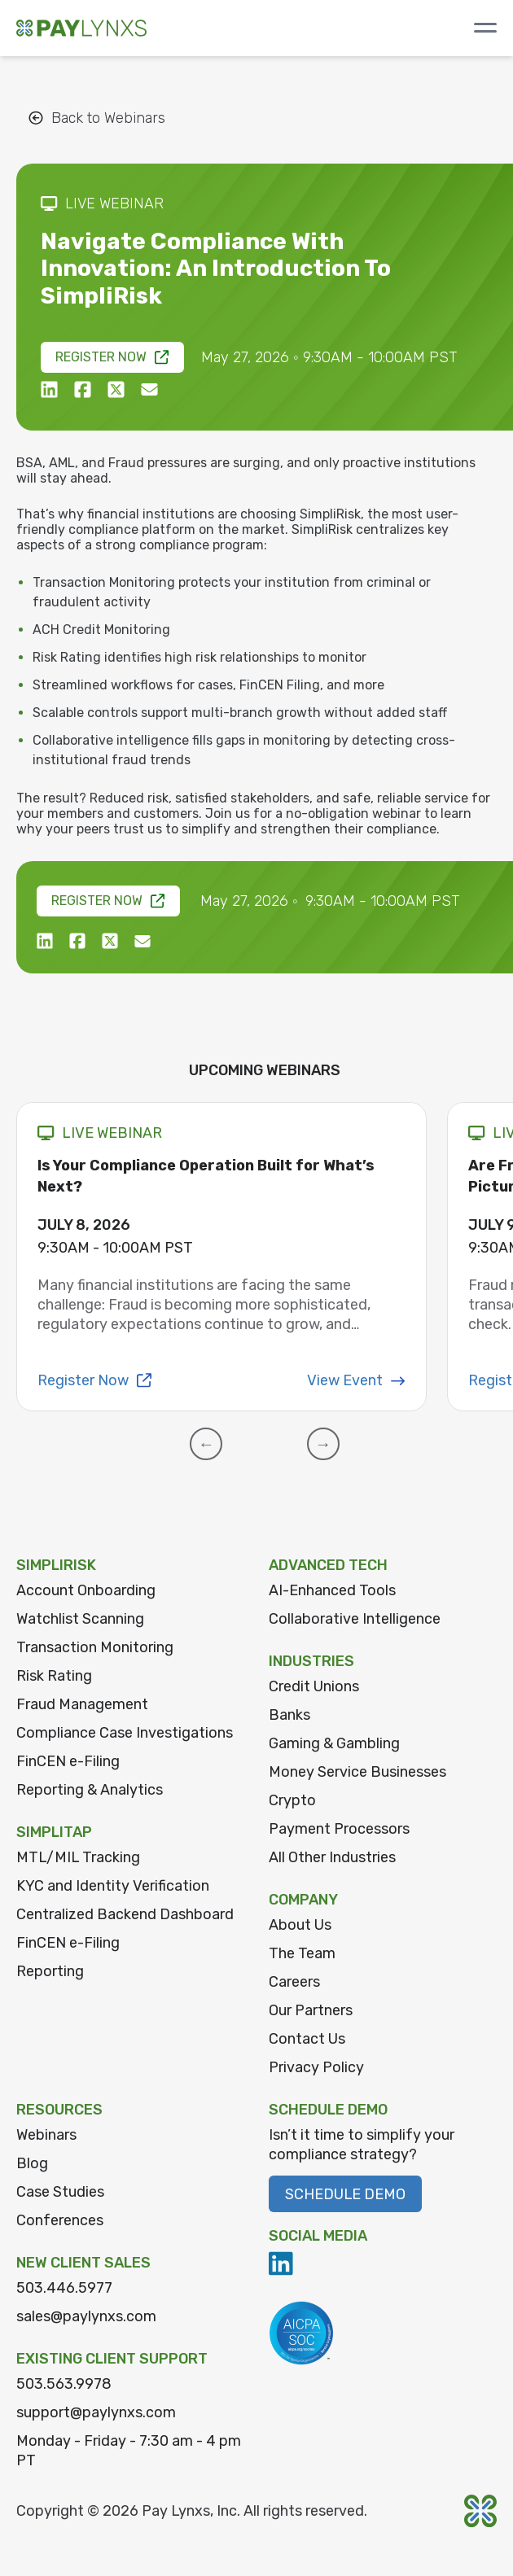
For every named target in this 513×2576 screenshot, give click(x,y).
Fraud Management (82, 1704)
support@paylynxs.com (96, 2412)
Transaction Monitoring (94, 1647)
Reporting (50, 1971)
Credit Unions (314, 1686)
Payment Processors (339, 1829)
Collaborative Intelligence (355, 1619)
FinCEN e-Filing (68, 1761)
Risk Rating (54, 1676)
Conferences (59, 2220)
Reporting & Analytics (89, 1790)
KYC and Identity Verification (112, 1886)
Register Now (112, 357)
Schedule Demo (345, 2194)
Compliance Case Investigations (124, 1733)
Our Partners (311, 2010)
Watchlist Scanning (80, 1619)
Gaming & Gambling (334, 1743)
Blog (32, 2163)
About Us (300, 1925)
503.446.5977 (64, 2288)
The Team (302, 1953)
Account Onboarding (86, 1590)
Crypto (292, 1800)
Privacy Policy (316, 2067)
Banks (289, 1715)
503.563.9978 (64, 2384)
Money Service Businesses (357, 1772)
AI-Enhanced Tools (332, 1590)
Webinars (46, 2135)
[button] (207, 1444)
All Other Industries (332, 1857)
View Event (356, 1380)
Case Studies (60, 2192)
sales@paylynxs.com (86, 2316)
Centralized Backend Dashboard (125, 1914)
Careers (294, 1982)
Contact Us (307, 2039)
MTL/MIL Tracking (79, 1857)
